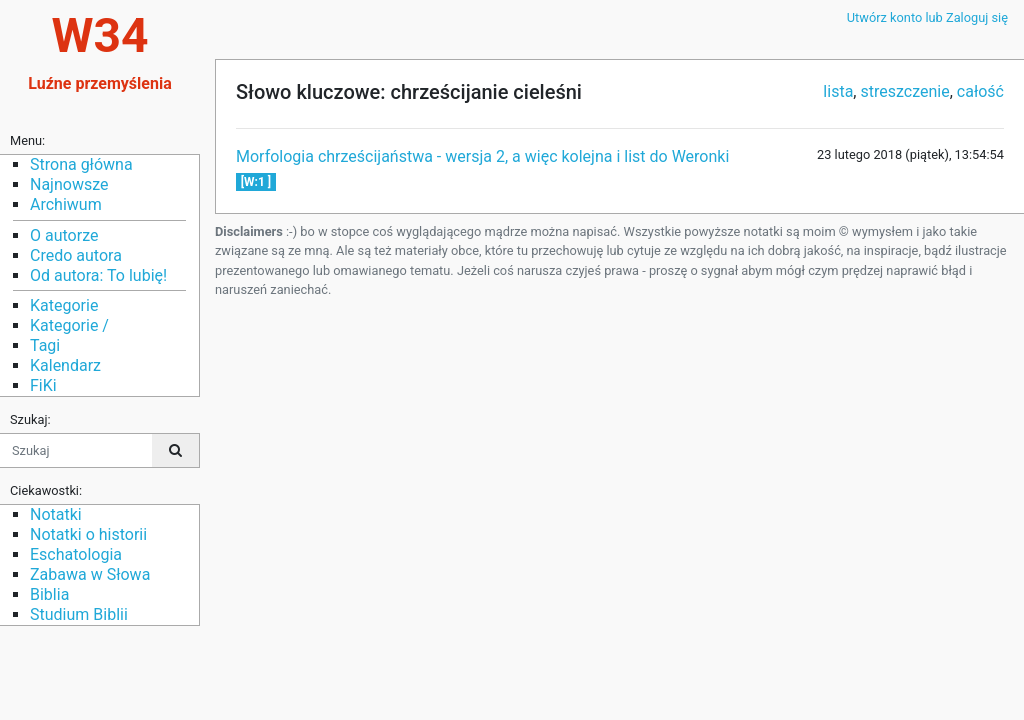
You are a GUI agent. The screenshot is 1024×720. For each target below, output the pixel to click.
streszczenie (904, 91)
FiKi (43, 385)
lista (838, 91)
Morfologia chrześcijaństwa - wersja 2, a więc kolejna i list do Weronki (482, 156)
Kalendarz (65, 365)
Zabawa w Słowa (90, 574)
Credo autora (76, 255)
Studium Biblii (79, 614)
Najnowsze (69, 184)
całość (980, 91)
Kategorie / (69, 325)
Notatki (56, 514)
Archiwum (66, 204)
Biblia (49, 594)
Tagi (45, 345)
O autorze (64, 235)
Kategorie (64, 305)
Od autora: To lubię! (98, 275)
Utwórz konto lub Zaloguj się (927, 17)
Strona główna (81, 164)
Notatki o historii (88, 534)
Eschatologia (76, 554)
